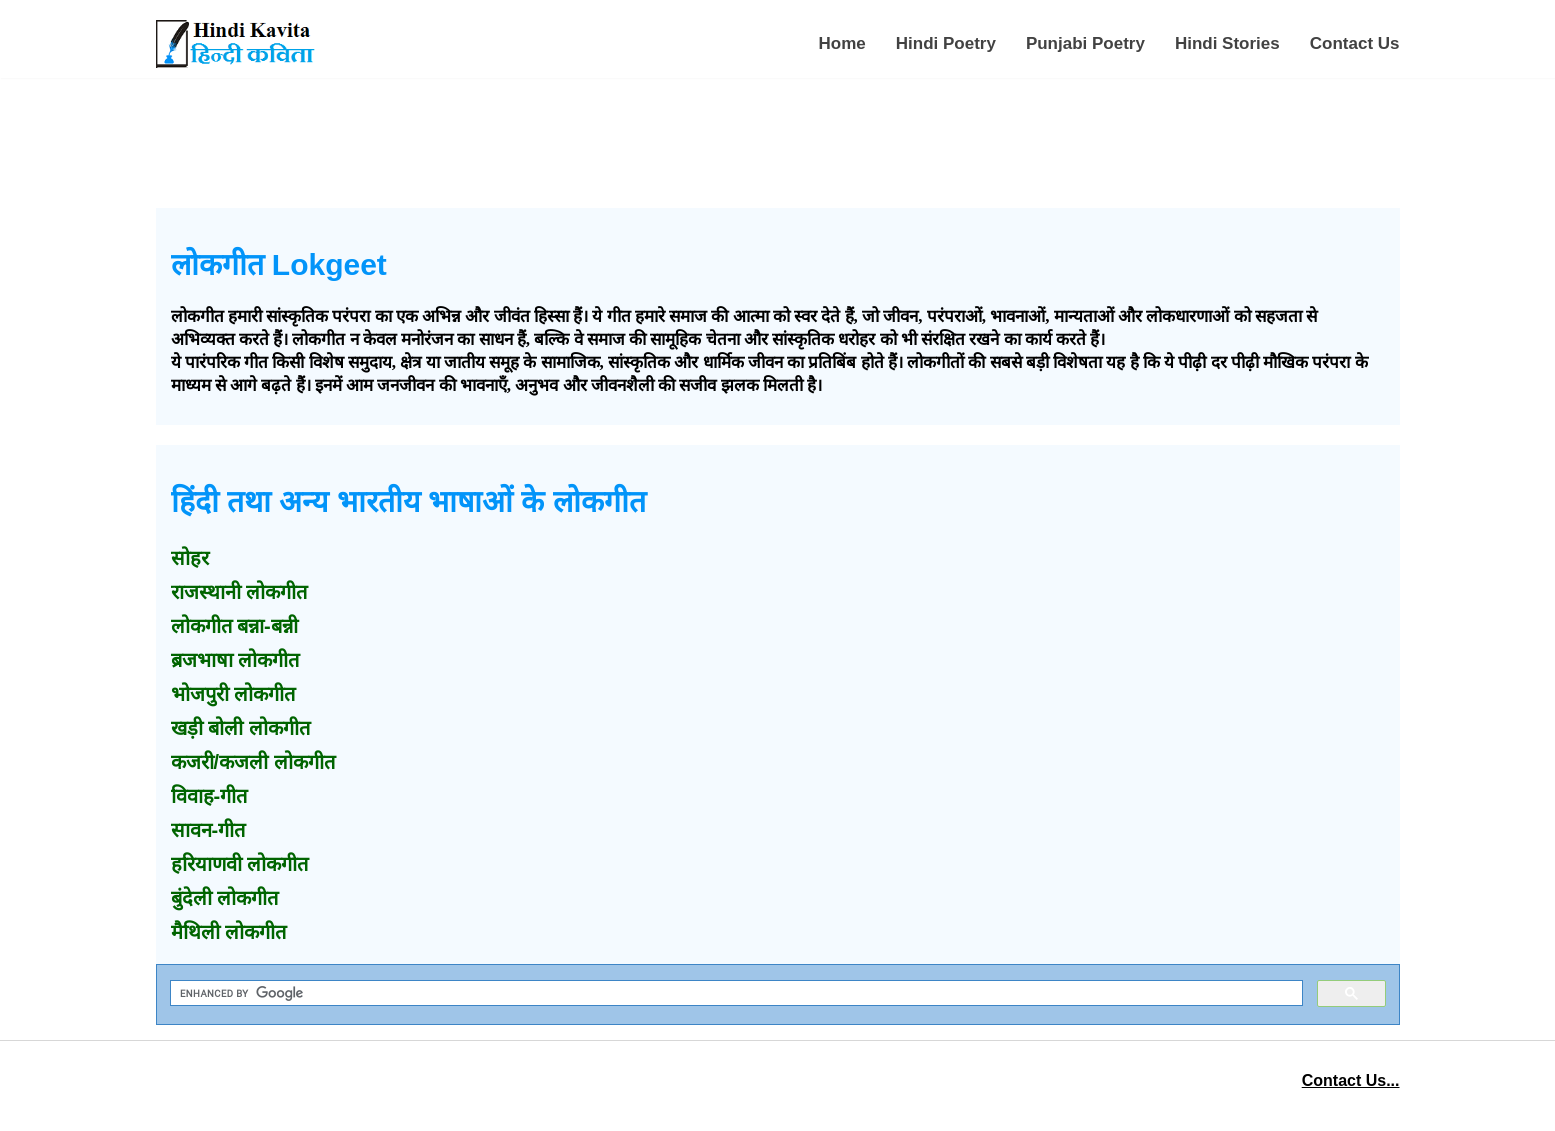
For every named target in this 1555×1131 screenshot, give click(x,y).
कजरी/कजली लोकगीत (253, 762)
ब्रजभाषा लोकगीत (235, 660)
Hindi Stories (1227, 43)
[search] (734, 993)
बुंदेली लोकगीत (225, 898)
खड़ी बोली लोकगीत (240, 728)
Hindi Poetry (946, 43)
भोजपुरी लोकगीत (233, 694)
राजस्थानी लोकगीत (239, 592)
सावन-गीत (208, 830)
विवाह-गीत (209, 796)
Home (842, 43)
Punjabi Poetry (1085, 43)
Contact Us (1355, 43)
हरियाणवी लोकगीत (240, 864)
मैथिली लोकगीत (229, 932)
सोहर (190, 558)
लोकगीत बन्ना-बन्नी (234, 626)
